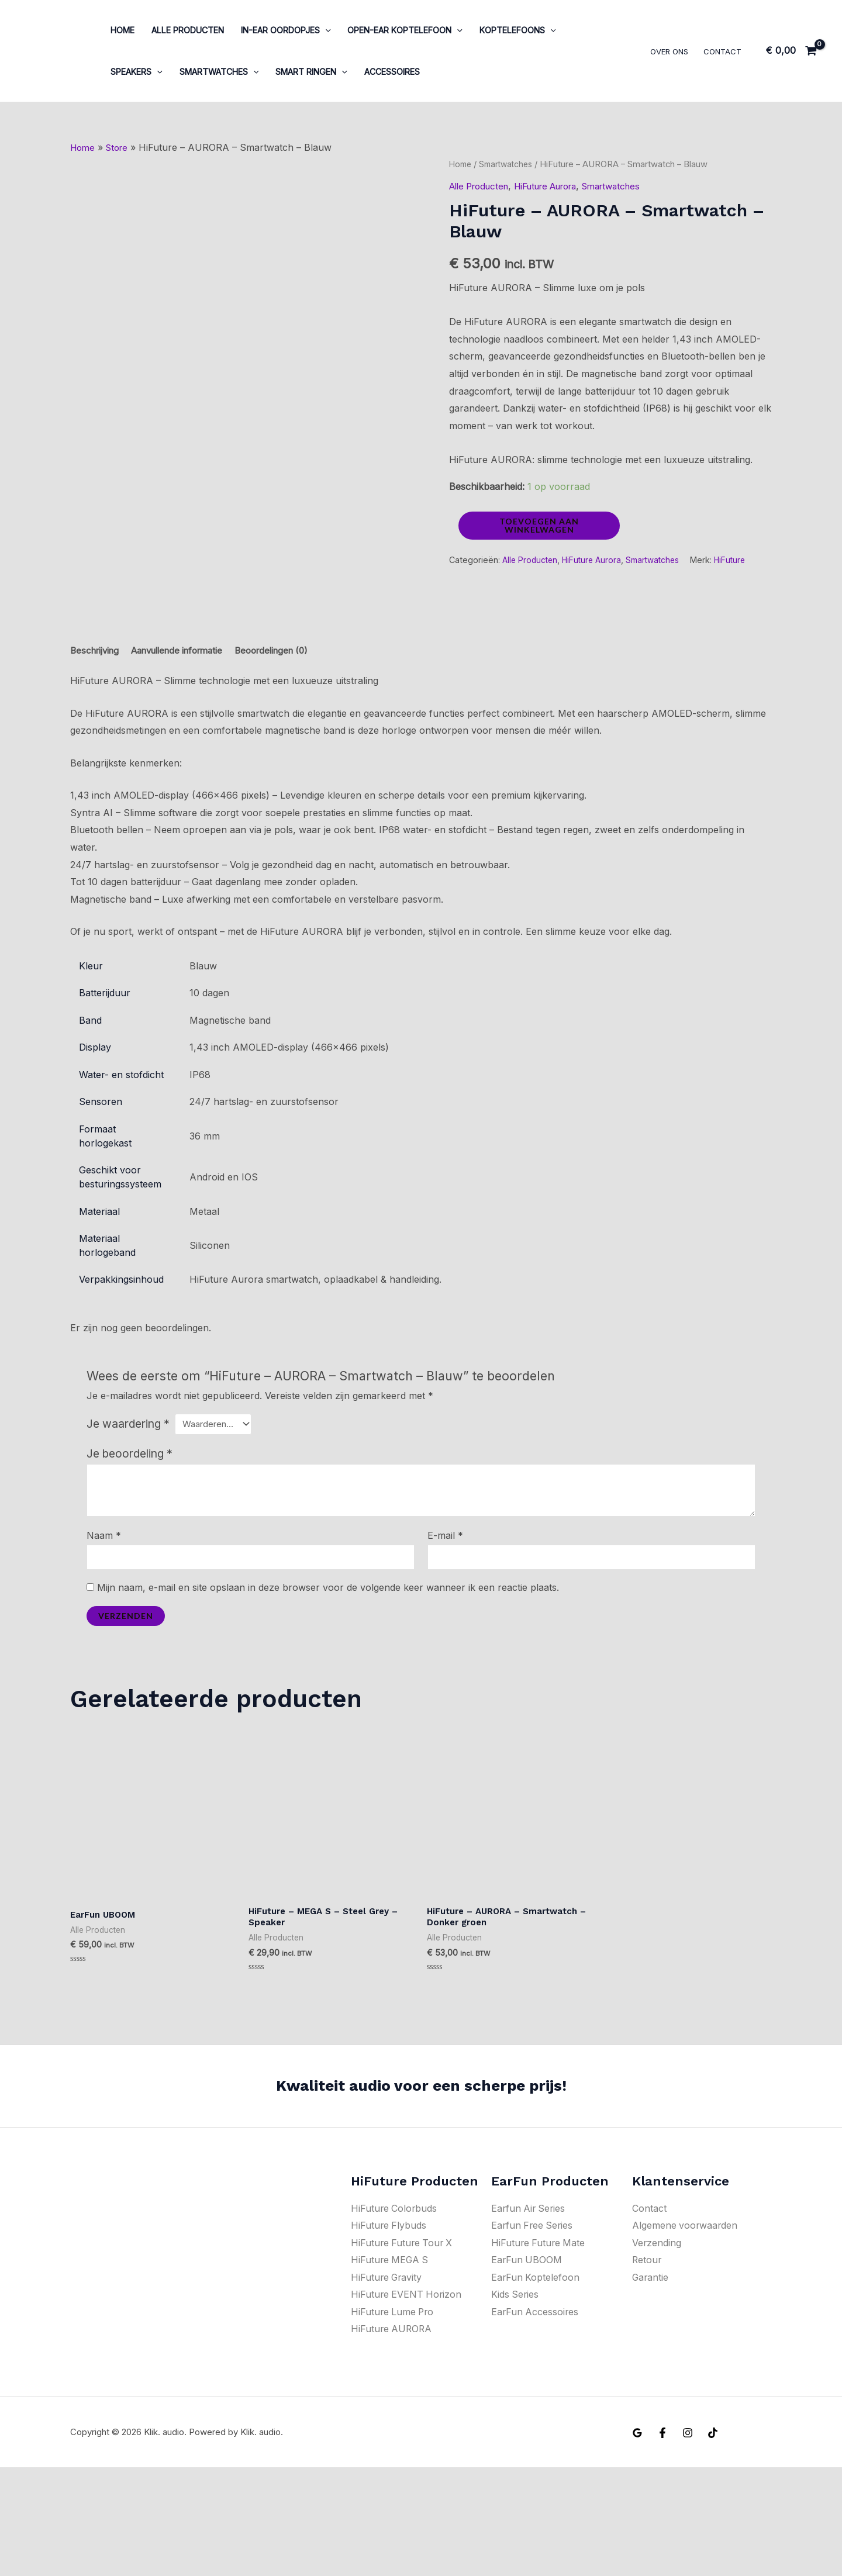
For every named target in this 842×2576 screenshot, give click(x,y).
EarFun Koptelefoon (536, 2385)
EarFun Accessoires (535, 2420)
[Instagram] (687, 2541)
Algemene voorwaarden (685, 2333)
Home (122, 30)
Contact (722, 51)
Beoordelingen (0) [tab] (291, 752)
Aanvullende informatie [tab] (187, 752)
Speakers (137, 72)
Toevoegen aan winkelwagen (539, 525)
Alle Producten (187, 30)
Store (120, 147)
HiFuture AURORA (392, 2437)
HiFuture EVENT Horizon (407, 2403)
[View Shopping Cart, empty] (791, 50)
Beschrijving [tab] (96, 752)
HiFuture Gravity (387, 2385)
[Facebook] (662, 2541)
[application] (325, 30)
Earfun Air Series (529, 2316)
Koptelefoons (517, 30)
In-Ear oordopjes (286, 30)
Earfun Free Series (533, 2333)
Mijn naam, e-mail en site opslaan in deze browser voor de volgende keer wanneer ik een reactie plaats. (328, 1693)
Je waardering (128, 1527)
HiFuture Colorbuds (395, 2316)
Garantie (651, 2385)
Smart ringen (311, 72)
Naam (104, 1639)
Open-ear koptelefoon (405, 30)
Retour (647, 2368)
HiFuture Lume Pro (393, 2420)
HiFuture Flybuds (389, 2333)
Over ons (669, 51)
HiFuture (738, 560)
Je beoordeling (129, 1558)
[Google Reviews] (637, 2541)
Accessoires (392, 72)
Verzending (657, 2351)
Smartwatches (219, 72)
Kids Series (515, 2403)
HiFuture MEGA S (390, 2368)
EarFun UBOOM (527, 2368)
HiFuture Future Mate (539, 2351)
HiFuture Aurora (558, 186)
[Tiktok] (713, 2541)
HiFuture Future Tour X (403, 2351)
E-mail (445, 1639)
